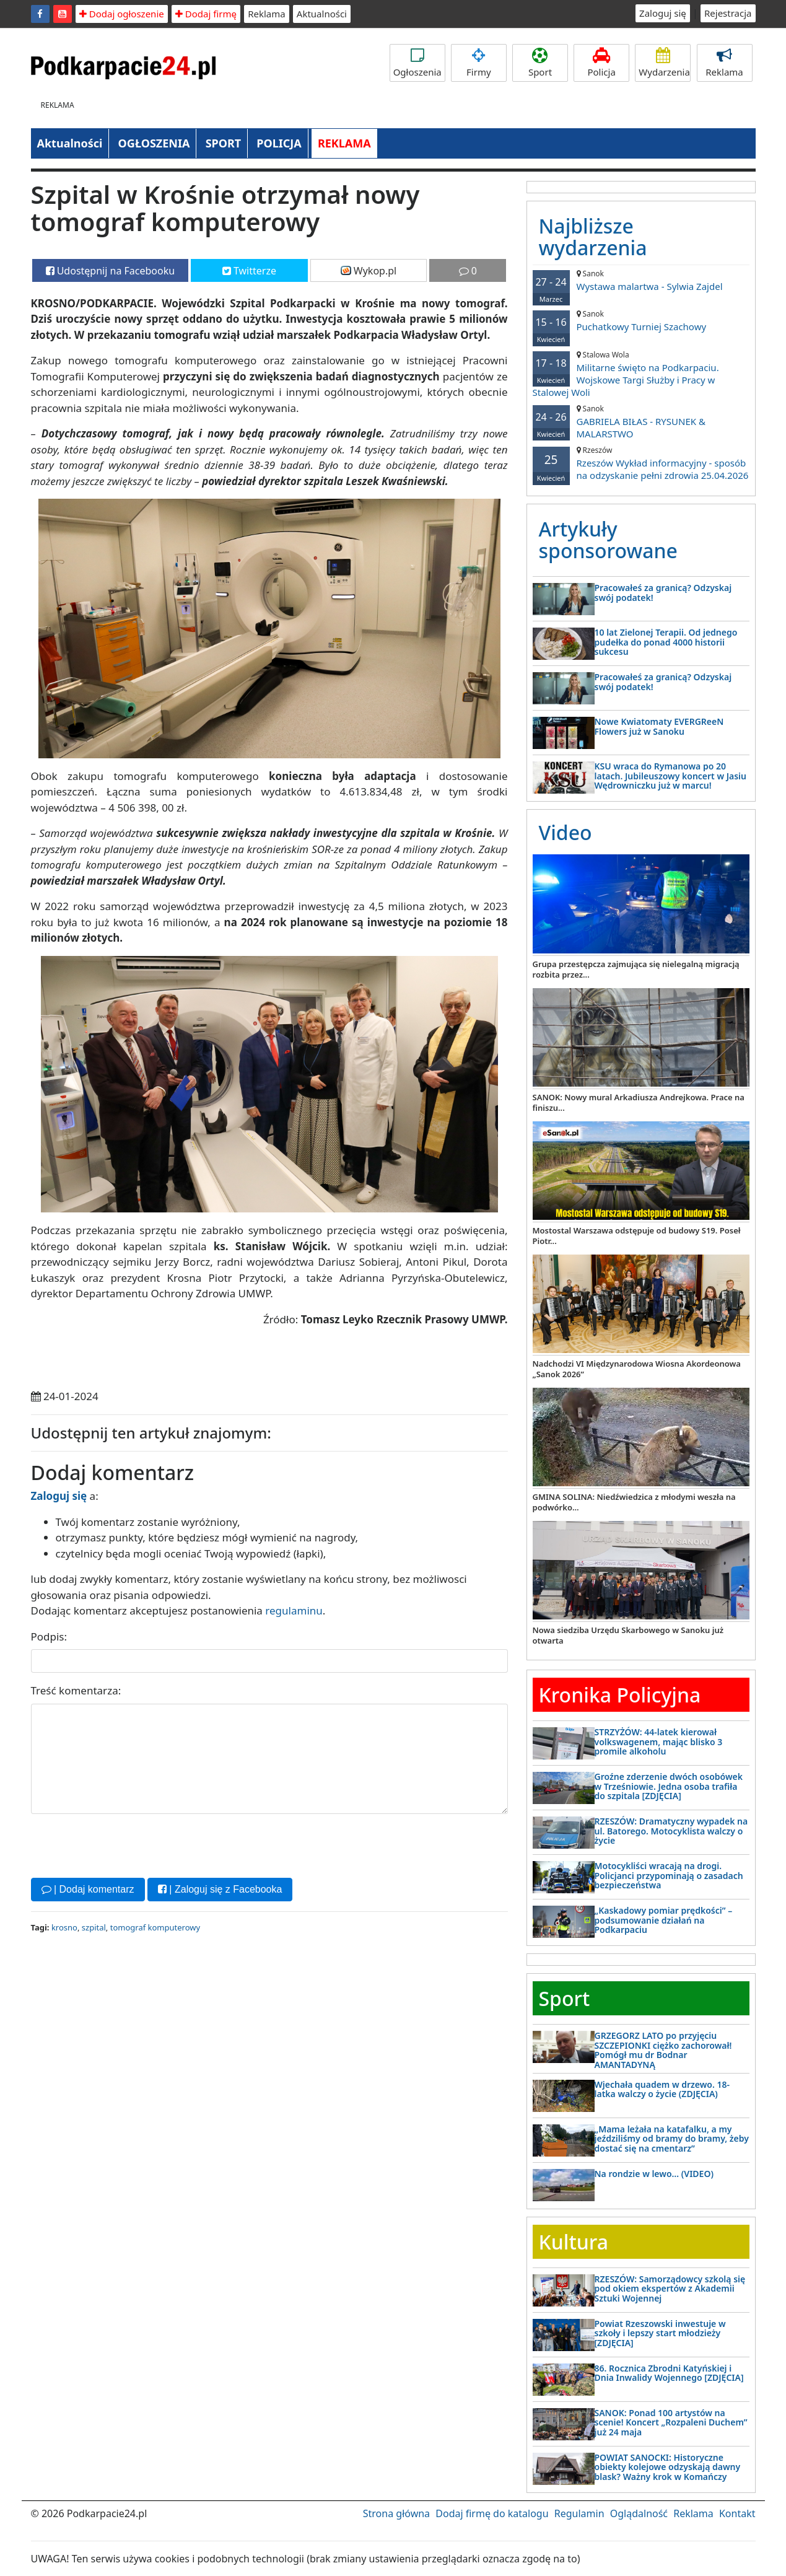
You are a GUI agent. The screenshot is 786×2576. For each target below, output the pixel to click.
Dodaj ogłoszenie (121, 13)
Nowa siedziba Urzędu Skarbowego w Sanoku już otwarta (628, 1635)
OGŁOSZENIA (154, 143)
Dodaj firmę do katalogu (491, 2513)
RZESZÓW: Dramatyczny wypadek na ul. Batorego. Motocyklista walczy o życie (671, 1830)
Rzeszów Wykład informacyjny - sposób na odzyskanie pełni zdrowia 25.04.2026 (641, 463)
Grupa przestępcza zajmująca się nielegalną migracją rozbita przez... (636, 969)
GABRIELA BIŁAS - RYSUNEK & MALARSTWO (641, 421)
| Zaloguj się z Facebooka (220, 1889)
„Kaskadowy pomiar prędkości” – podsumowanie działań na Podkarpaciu (664, 1919)
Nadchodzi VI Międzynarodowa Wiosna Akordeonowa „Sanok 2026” (637, 1369)
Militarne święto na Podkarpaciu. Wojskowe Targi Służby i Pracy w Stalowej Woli (641, 373)
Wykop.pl (369, 271)
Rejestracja (728, 13)
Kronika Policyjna (620, 1694)
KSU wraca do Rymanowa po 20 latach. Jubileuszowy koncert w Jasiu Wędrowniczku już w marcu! (671, 775)
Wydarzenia (664, 63)
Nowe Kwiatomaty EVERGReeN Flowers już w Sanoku (659, 726)
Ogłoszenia (417, 63)
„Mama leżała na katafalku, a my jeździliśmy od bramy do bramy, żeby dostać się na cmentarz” (672, 2138)
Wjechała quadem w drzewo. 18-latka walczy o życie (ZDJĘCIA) (662, 2089)
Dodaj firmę (206, 13)
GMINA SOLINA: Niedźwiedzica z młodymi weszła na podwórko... (634, 1502)
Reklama (267, 13)
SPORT (224, 143)
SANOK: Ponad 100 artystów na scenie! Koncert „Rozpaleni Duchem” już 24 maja (671, 2422)
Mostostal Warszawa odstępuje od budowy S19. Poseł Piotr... (637, 1235)
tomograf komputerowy (155, 1927)
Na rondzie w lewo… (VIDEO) (654, 2174)
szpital (94, 1927)
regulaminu (293, 1610)
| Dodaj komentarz (87, 1889)
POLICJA (278, 143)
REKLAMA (344, 143)
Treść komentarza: (76, 1690)
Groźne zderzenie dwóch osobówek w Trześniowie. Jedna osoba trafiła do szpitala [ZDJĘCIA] (669, 1786)
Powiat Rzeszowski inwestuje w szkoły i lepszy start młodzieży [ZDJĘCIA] (660, 2333)
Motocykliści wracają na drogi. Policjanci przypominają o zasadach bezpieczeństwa (669, 1875)
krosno (64, 1927)
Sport (540, 63)
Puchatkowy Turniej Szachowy (641, 321)
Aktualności (322, 13)
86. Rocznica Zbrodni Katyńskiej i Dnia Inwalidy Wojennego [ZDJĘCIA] (669, 2372)
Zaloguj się (662, 13)
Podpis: (49, 1636)
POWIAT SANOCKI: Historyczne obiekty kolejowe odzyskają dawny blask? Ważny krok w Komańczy (668, 2466)
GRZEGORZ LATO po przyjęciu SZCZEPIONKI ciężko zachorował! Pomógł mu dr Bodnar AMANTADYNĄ (663, 2050)
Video (565, 832)
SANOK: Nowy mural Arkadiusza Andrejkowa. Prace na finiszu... (639, 1102)
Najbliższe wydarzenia (593, 236)
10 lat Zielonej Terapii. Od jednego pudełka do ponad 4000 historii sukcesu (666, 641)
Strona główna (396, 2513)
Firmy (479, 63)
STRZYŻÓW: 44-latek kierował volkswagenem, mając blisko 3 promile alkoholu (659, 1741)
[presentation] (125, 1844)
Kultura (573, 2241)
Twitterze (249, 271)
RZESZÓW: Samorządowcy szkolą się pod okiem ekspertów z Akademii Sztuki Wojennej (670, 2288)
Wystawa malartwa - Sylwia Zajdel (641, 280)
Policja (601, 63)
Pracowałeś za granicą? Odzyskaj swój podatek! (663, 592)
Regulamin (579, 2513)
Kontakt (737, 2513)
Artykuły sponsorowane (608, 539)
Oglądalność (639, 2513)
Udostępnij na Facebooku (110, 271)
